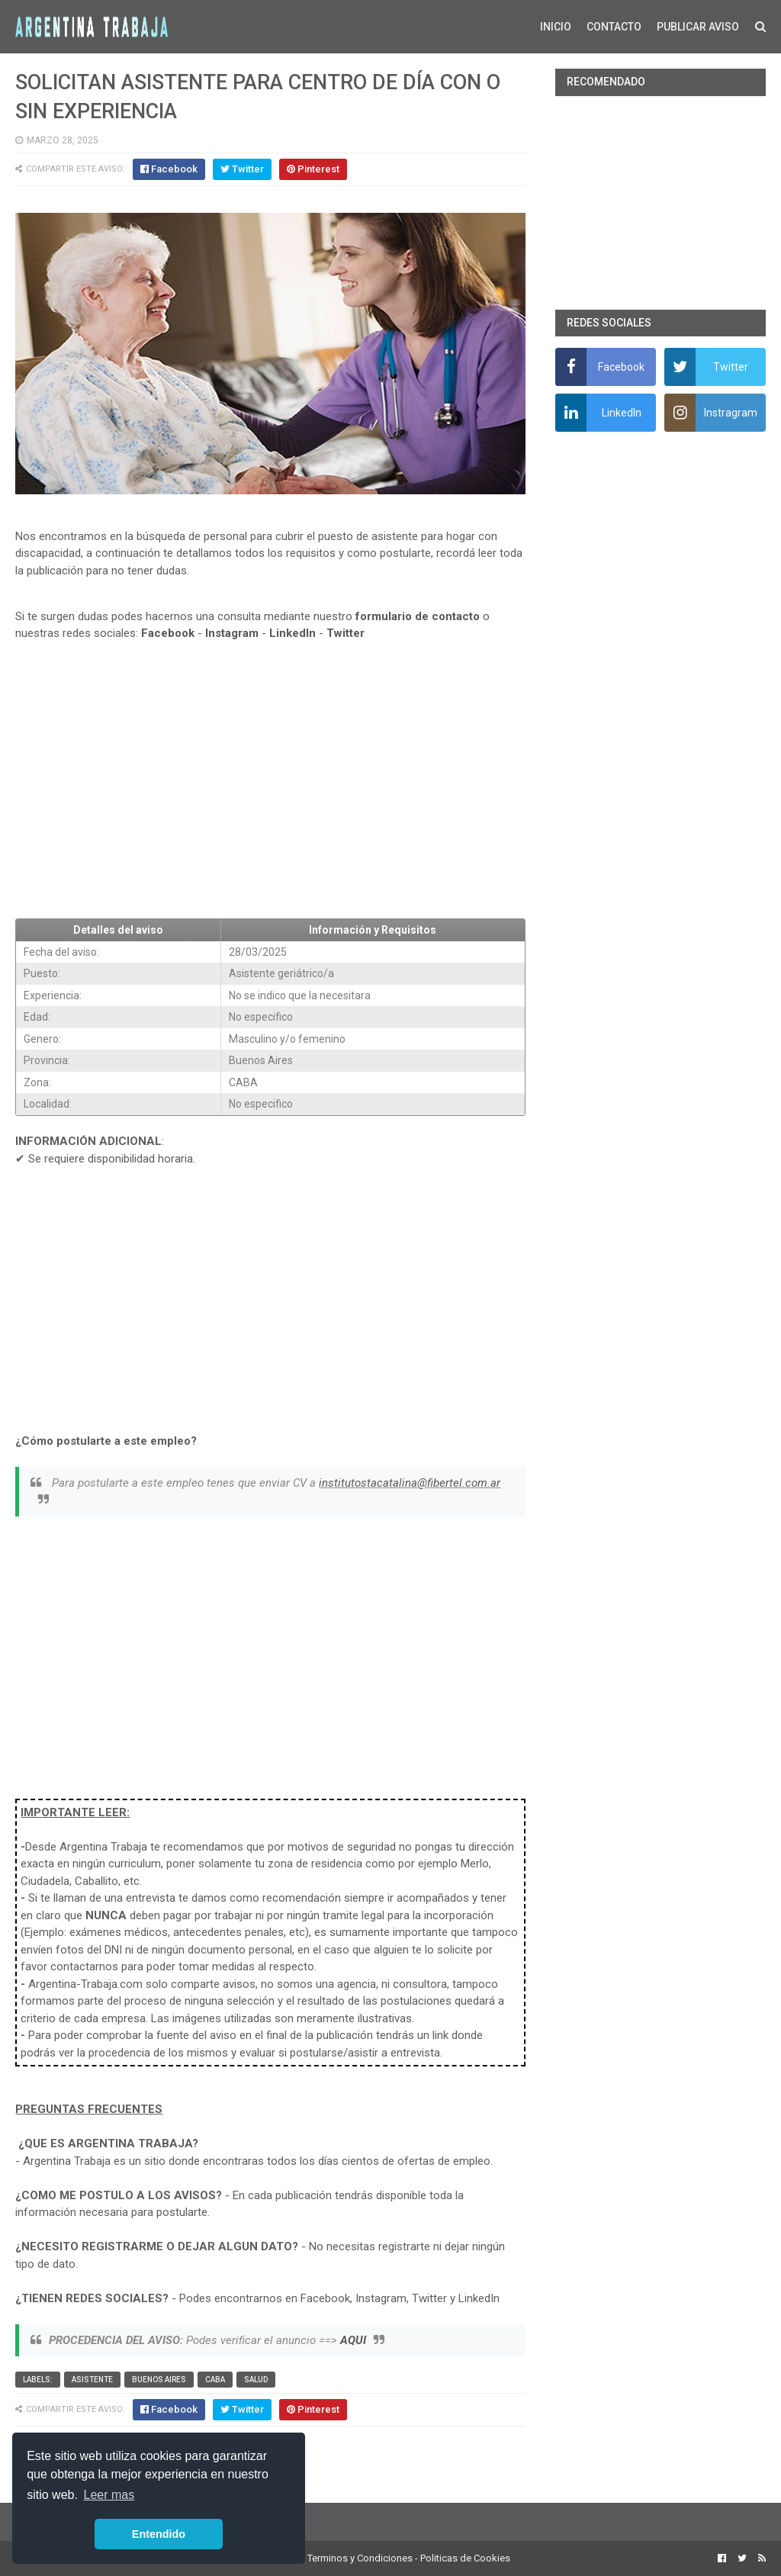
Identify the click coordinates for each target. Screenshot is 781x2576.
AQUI (353, 2340)
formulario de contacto (417, 616)
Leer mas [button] (109, 2494)
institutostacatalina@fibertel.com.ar (409, 1483)
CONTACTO (614, 27)
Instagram (232, 633)
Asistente (92, 2379)
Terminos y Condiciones (360, 2558)
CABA (215, 2379)
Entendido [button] (158, 2534)
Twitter (345, 633)
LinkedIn (292, 633)
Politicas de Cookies (465, 2558)
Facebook (167, 633)
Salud (256, 2379)
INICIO (555, 27)
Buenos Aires (159, 2379)
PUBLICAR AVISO (698, 27)
